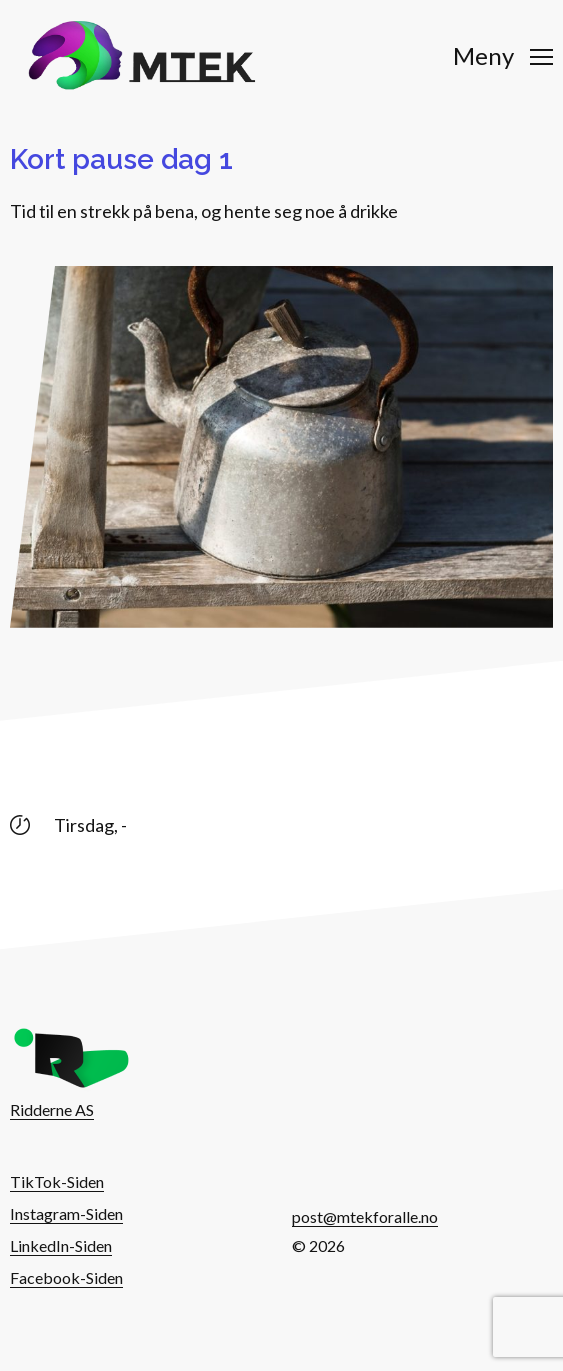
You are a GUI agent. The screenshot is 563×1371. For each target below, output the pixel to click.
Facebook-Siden (66, 1277)
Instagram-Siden (66, 1213)
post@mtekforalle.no (365, 1216)
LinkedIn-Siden (61, 1245)
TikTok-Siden (57, 1181)
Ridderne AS (52, 1109)
